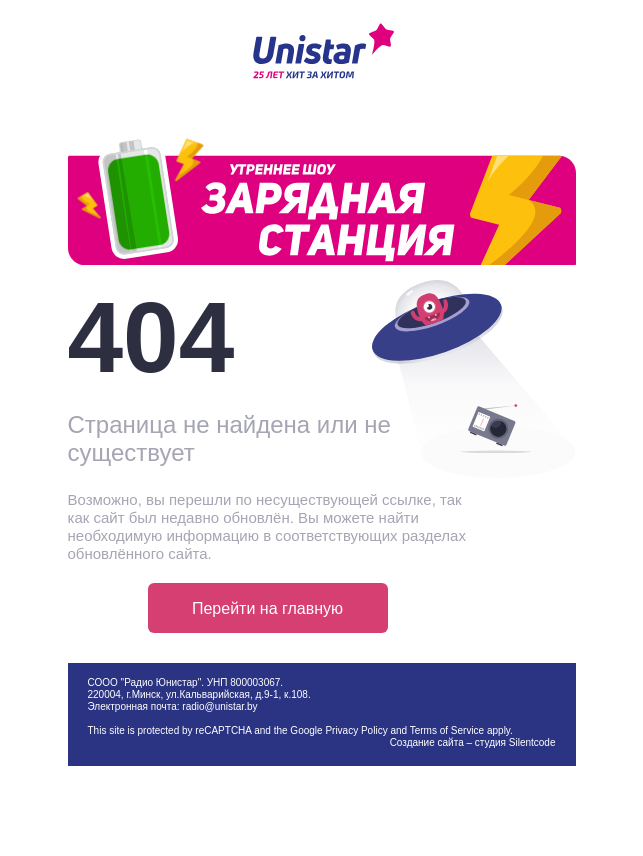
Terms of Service (447, 730)
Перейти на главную (267, 608)
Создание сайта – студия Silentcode (473, 742)
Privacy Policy (356, 730)
